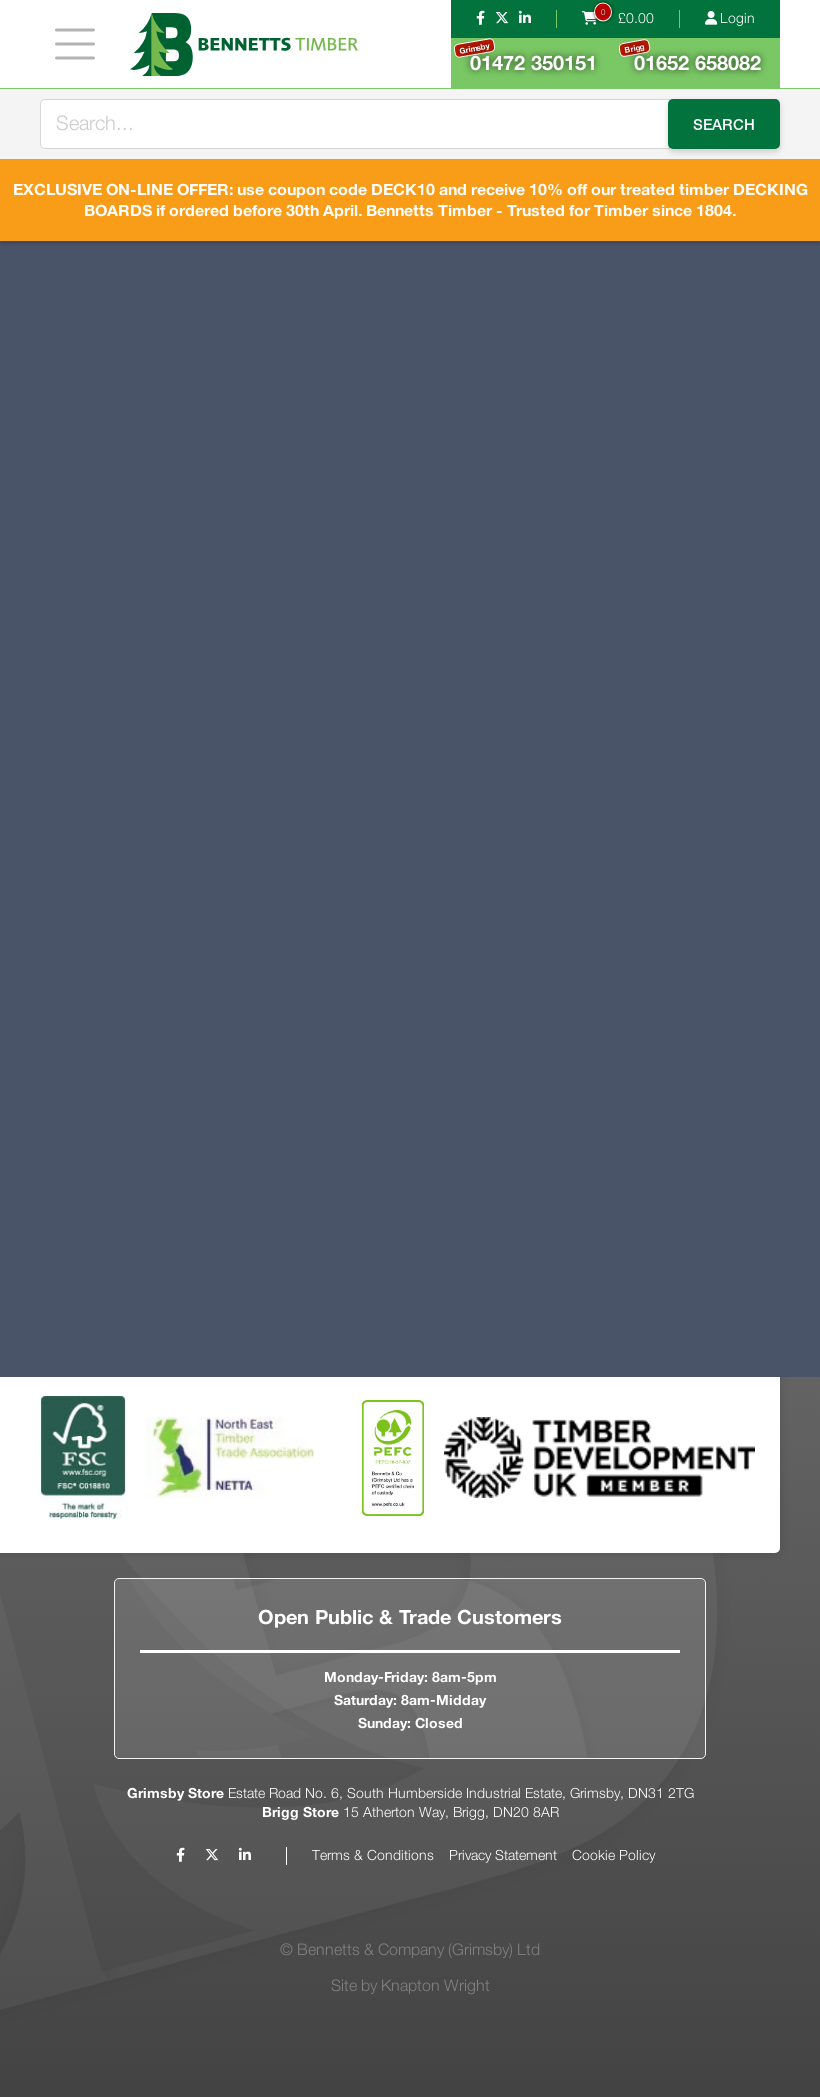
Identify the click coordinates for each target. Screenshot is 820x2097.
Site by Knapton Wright (410, 1986)
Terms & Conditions (373, 1856)
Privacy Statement (503, 1856)
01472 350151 (525, 56)
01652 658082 (690, 57)
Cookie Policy (613, 1856)
